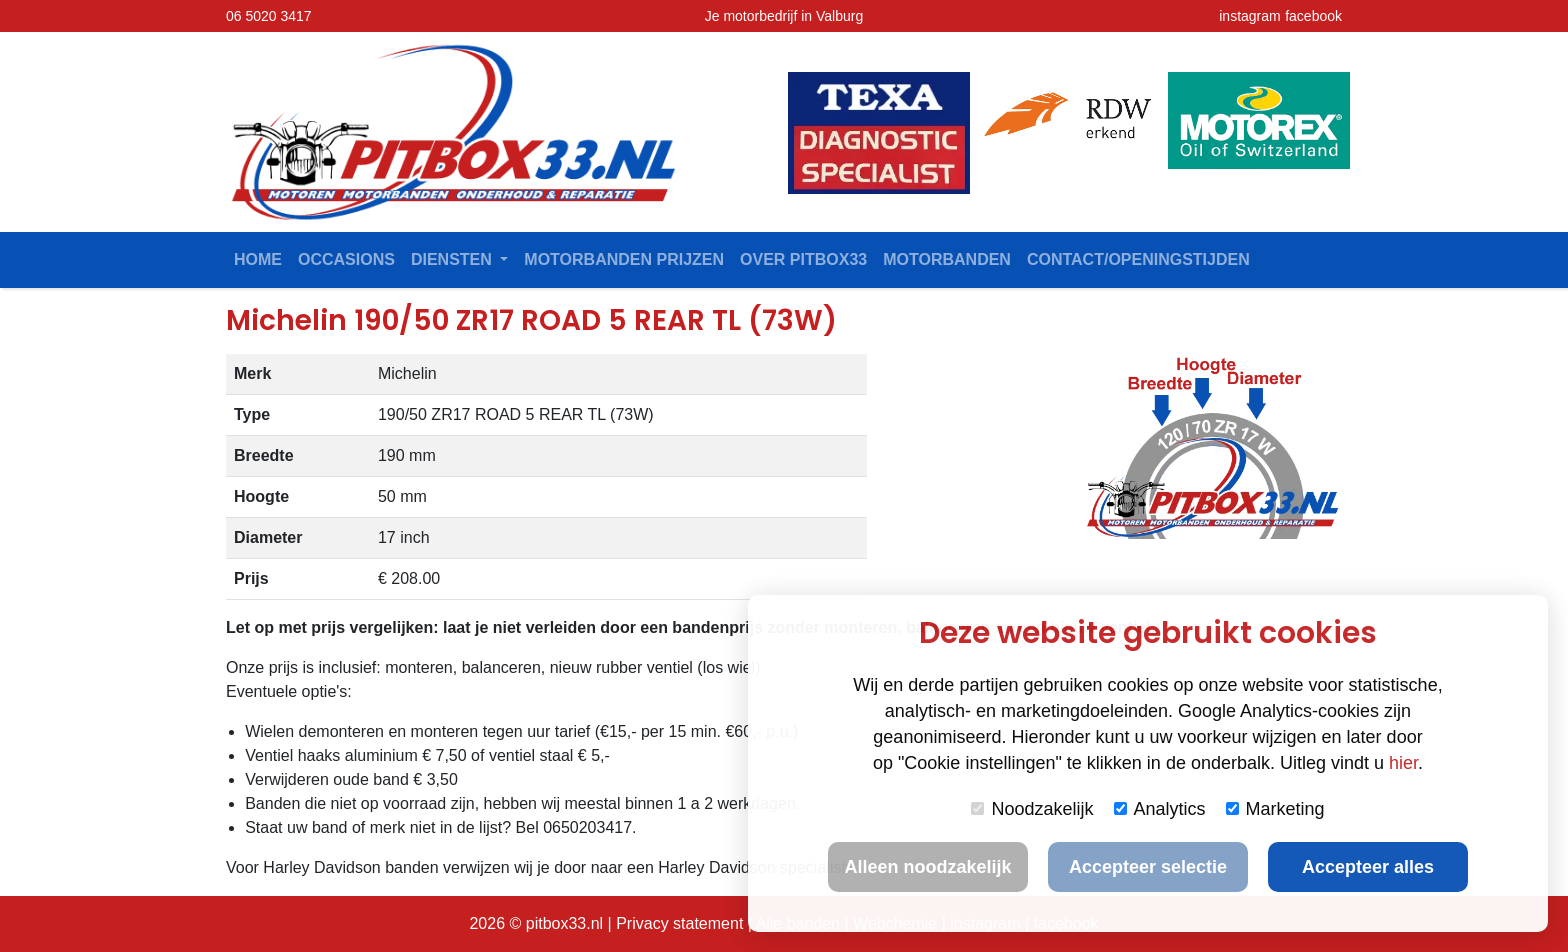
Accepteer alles (1368, 867)
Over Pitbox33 (803, 259)
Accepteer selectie (1148, 867)
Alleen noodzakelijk (927, 867)
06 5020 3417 (269, 16)
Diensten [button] (453, 259)
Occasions (346, 259)
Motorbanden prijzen (624, 259)
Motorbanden (947, 259)
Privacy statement (679, 923)
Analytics (1160, 809)
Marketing (1275, 809)
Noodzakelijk (1032, 809)
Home (258, 259)
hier (1403, 763)
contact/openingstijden (1138, 259)
